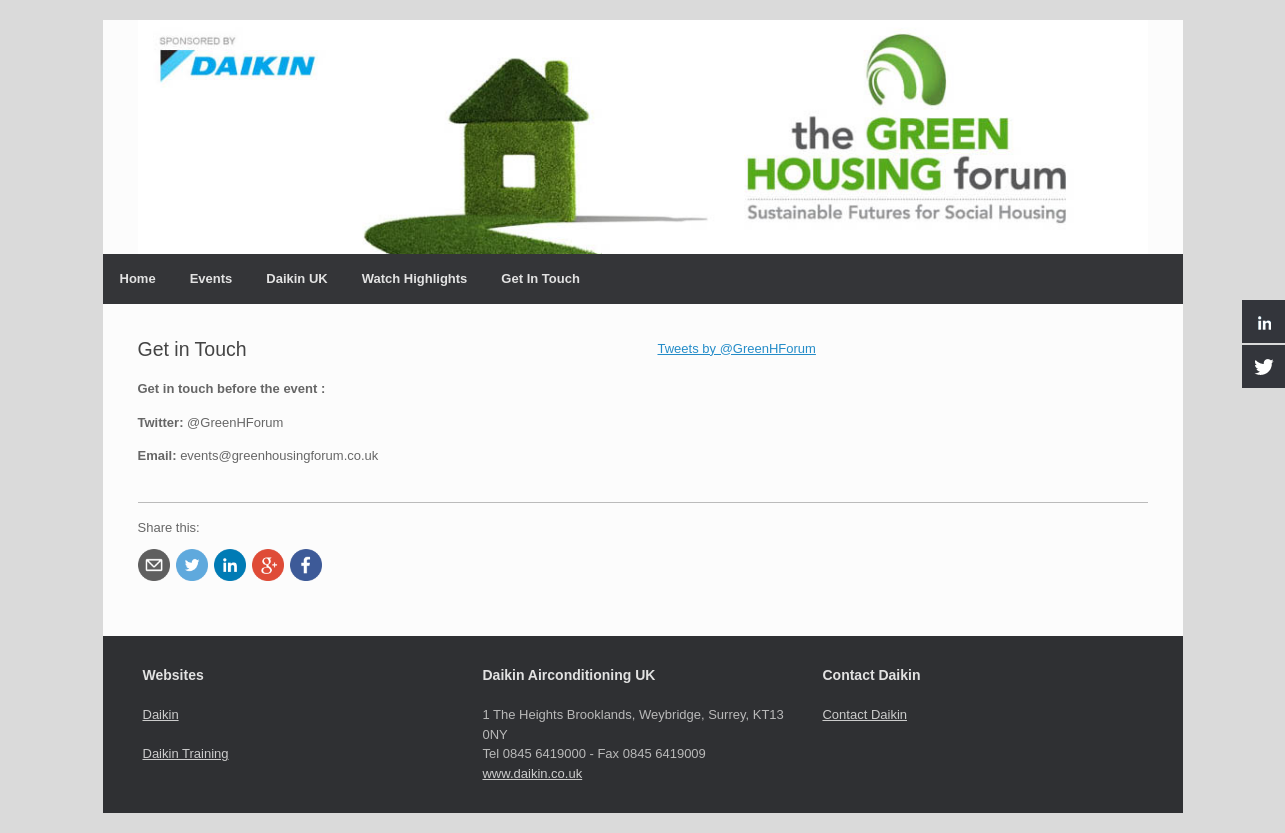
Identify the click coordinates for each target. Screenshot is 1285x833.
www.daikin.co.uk (532, 773)
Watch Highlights (415, 278)
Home (138, 278)
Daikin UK (296, 278)
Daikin (161, 714)
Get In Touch (540, 278)
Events (211, 278)
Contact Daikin (864, 714)
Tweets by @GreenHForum (737, 348)
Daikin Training (186, 753)
